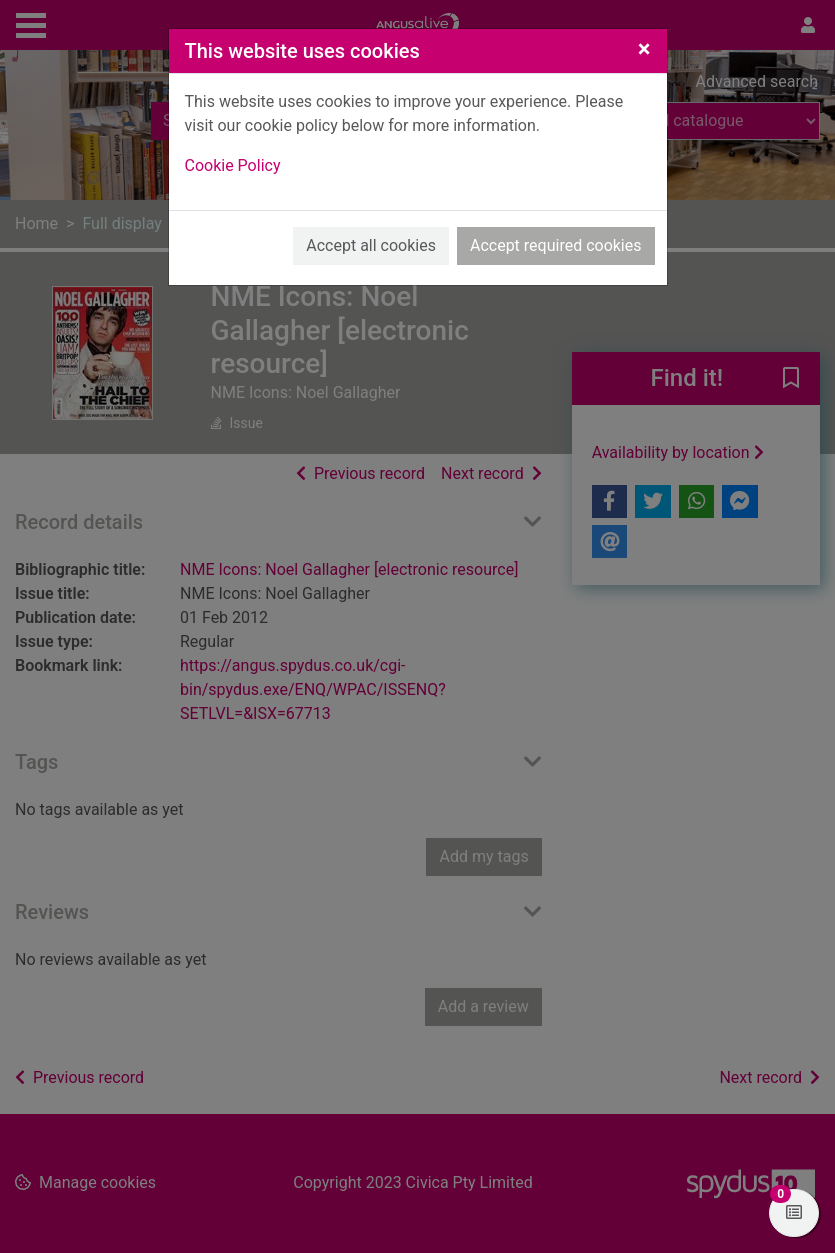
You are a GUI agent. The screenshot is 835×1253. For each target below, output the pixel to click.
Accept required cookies (556, 245)
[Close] (644, 49)
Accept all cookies (371, 245)
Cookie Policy (233, 165)
